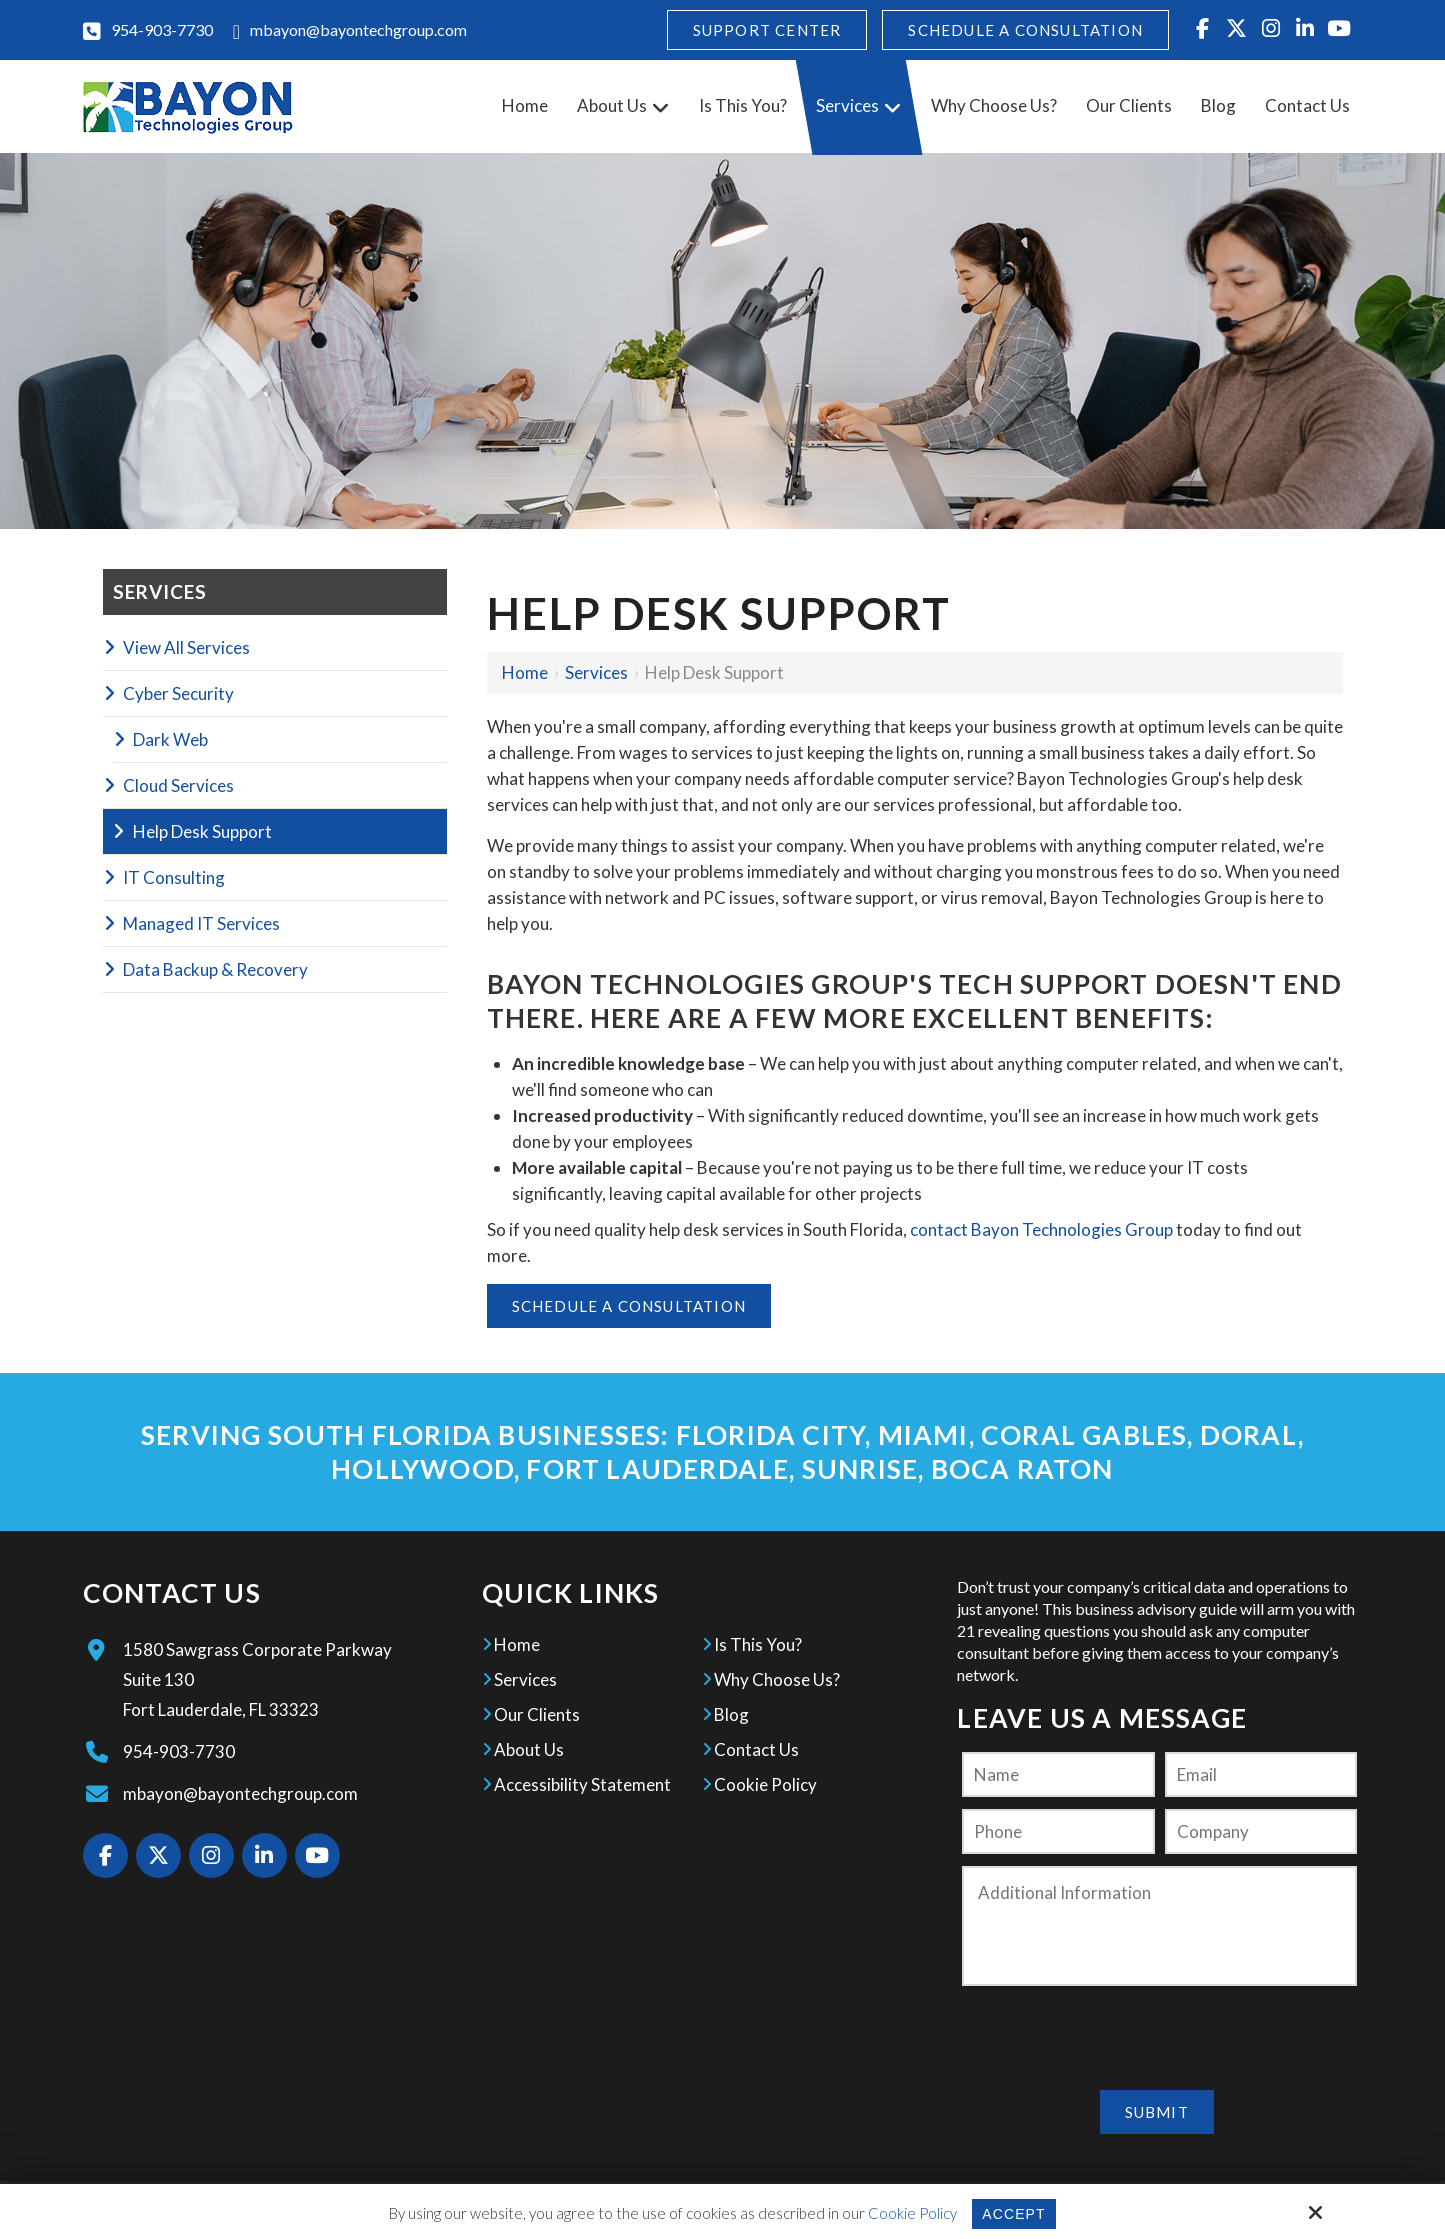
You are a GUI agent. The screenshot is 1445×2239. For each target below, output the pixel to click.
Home (525, 672)
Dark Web (170, 739)
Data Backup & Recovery (215, 969)
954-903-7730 (162, 29)
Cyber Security (178, 693)
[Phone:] (1058, 1831)
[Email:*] (1261, 1774)
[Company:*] (1261, 1831)
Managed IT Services (201, 923)
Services (596, 672)
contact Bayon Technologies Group (1041, 1229)
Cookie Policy (910, 2213)
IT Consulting (174, 877)
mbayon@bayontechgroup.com (358, 29)
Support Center (767, 30)
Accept (1014, 2213)
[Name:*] (1058, 1774)
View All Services (186, 647)
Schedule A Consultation (1025, 30)
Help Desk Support (202, 831)
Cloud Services (178, 785)
